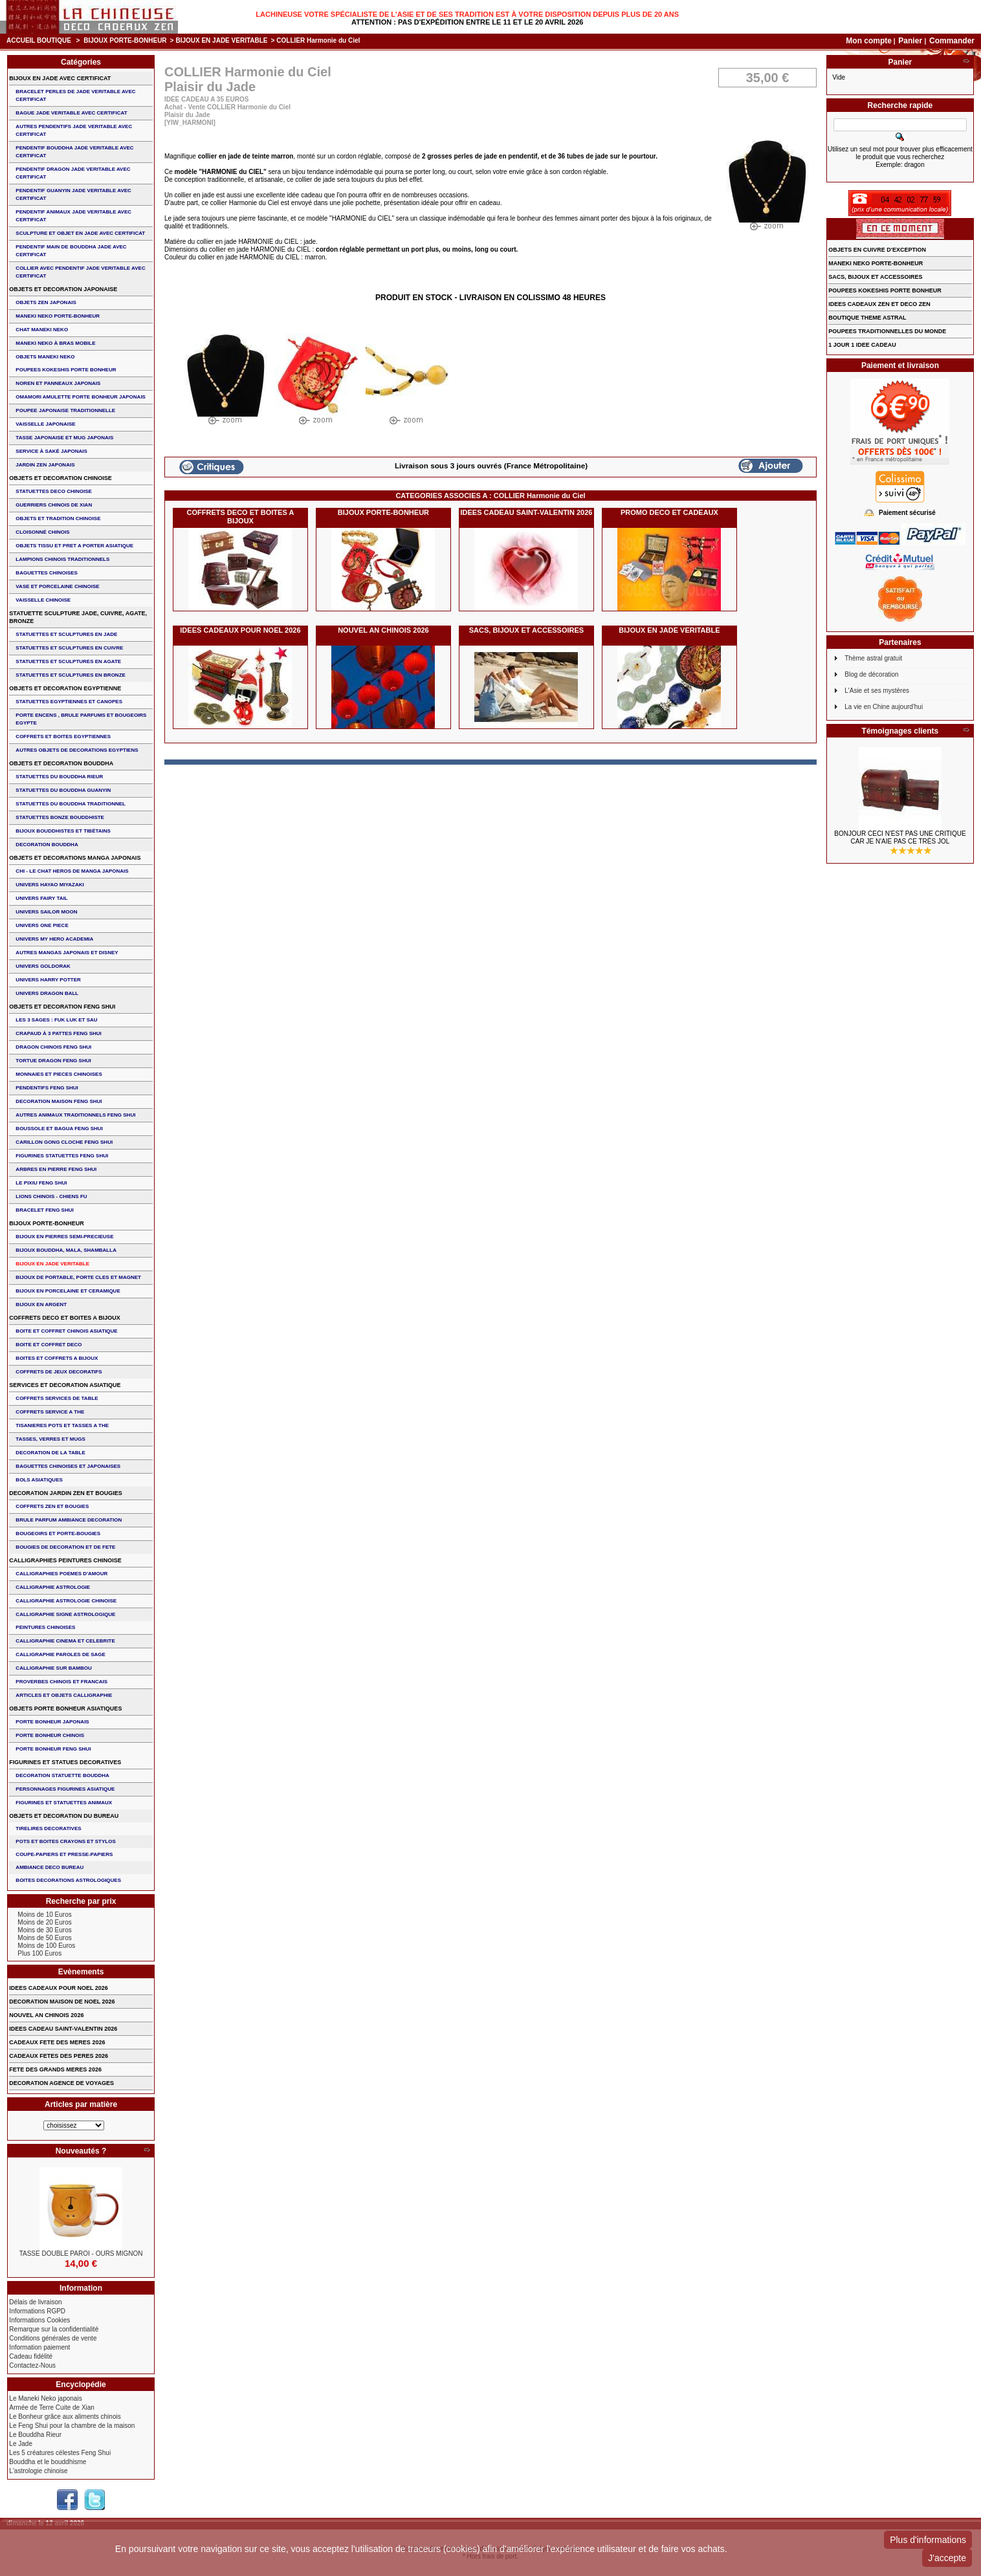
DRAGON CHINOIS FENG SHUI (53, 1047)
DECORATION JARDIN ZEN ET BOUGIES (65, 1493)
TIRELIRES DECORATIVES (48, 1828)
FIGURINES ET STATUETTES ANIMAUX (64, 1803)
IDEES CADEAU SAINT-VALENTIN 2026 (526, 512)
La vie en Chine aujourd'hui (883, 706)
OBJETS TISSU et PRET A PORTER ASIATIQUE (74, 546)
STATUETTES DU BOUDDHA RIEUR (59, 777)
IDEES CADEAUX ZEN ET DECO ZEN (879, 304)
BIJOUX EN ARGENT (41, 1304)
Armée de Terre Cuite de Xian (51, 2407)
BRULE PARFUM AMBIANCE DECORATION (69, 1520)
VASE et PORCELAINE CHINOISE (57, 586)
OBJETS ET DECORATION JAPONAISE (63, 289)
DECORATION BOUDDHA (47, 844)
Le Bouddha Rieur (35, 2434)
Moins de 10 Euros (44, 1914)
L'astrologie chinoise (38, 2470)
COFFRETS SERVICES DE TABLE (57, 1398)
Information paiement (39, 2347)
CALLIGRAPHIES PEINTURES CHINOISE (65, 1560)
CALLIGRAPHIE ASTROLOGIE (53, 1587)
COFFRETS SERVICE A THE (50, 1412)
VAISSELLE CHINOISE (43, 600)
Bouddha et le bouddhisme (47, 2461)
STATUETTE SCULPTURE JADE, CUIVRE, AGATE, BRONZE (78, 617)
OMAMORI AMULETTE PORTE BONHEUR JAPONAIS (81, 397)
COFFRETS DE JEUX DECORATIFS (59, 1372)
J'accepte (947, 2558)
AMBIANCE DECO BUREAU (49, 1867)
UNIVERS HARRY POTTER (48, 980)
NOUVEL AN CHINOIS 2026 (383, 630)
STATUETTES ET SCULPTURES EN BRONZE (71, 675)
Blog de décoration (871, 674)
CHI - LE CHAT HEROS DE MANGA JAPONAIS (72, 871)
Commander (952, 40)
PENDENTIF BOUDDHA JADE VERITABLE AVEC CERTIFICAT (74, 151)
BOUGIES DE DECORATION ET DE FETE (65, 1547)
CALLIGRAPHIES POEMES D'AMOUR (61, 1574)
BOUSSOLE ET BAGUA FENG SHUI (59, 1128)
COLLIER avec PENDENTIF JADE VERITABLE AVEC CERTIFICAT (80, 272)
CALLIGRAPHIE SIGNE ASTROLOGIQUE (65, 1614)
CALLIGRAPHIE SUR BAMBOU (53, 1668)
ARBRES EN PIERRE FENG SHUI (56, 1169)
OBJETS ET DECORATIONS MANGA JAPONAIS (74, 858)
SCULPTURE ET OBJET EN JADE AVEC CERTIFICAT (80, 233)
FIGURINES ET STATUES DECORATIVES (65, 1762)
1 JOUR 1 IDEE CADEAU (862, 345)
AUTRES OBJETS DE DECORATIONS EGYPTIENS (77, 750)
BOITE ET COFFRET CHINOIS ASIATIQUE (66, 1331)
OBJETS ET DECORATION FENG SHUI (62, 1006)
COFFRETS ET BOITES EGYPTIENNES (63, 736)
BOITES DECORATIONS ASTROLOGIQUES (68, 1880)
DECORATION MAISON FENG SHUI (59, 1101)
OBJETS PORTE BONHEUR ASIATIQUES (65, 1708)
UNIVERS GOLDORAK (43, 966)
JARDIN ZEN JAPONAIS (45, 465)
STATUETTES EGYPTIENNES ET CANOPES (69, 701)
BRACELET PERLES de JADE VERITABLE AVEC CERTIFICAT (75, 95)
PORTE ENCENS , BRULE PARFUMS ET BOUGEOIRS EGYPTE (81, 719)
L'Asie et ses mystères (876, 690)
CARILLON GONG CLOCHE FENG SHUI (64, 1142)
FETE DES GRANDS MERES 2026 (55, 2069)
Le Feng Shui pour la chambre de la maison (72, 2425)
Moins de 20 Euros (44, 1922)
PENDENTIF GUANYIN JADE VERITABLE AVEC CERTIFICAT (73, 194)
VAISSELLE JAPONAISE (45, 424)
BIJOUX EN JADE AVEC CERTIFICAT (60, 78)
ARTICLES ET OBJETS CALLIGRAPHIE (64, 1695)
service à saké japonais (51, 451)
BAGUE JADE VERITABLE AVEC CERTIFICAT (71, 113)
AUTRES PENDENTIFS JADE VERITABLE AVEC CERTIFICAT (74, 130)
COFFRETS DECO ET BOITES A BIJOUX (240, 516)
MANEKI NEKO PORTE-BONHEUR (58, 316)
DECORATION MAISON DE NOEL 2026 (62, 2001)
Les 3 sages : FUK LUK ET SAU (56, 1020)
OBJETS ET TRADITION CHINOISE (58, 518)
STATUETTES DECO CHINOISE (54, 491)
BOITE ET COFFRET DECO (49, 1345)
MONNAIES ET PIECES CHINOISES (59, 1074)
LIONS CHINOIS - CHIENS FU (51, 1196)
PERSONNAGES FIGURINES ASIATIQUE (65, 1789)
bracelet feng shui (44, 1210)
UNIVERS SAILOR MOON (46, 912)
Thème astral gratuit (873, 658)
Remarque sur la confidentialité (53, 2329)
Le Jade (20, 2443)
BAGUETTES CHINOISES (47, 573)
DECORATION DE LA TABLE (50, 1453)
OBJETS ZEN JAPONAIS (46, 302)
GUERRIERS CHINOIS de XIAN (54, 505)
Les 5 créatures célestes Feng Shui (60, 2452)
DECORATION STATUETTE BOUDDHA (62, 1775)
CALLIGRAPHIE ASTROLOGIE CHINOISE (66, 1601)
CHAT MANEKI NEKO (42, 330)
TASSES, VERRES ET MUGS (50, 1439)
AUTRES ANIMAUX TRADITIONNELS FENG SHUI (75, 1115)
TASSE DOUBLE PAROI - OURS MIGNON (81, 2253)
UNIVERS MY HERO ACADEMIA (54, 939)
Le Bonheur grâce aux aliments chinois (64, 2416)
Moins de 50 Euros (44, 1937)
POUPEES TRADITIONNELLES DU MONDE (887, 331)
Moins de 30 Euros (44, 1930)
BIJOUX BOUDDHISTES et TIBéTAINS (63, 831)
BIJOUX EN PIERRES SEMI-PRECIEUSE (64, 1236)
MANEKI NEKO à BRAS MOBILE (55, 343)
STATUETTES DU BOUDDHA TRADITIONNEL (71, 804)
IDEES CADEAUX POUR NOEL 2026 (240, 630)
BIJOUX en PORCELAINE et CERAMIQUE (68, 1291)
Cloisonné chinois (42, 532)
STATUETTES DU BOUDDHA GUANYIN (63, 790)
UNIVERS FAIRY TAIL (41, 898)
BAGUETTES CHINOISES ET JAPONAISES (68, 1466)
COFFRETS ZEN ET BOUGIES (52, 1506)
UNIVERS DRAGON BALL (47, 993)
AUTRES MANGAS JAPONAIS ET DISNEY (67, 952)
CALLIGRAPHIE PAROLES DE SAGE (60, 1654)
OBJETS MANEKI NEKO (45, 357)
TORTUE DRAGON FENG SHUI (53, 1061)
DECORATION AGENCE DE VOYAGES (61, 2083)
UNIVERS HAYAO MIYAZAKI (49, 885)
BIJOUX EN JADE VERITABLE (221, 40)
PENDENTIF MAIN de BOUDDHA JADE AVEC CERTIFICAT (71, 250)
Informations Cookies (39, 2320)
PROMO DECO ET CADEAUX (669, 512)
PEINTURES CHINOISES (45, 1627)
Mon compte (869, 40)
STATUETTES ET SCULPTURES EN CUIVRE (69, 648)
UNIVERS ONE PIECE (42, 925)
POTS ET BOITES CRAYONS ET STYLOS (65, 1841)
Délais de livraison (35, 2302)
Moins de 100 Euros (46, 1945)
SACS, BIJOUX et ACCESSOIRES (526, 630)
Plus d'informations (928, 2540)
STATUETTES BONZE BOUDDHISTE (60, 817)
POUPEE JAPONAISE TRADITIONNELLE (65, 410)
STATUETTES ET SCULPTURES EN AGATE (68, 661)
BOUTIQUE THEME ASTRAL (867, 317)
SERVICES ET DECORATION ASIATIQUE (64, 1385)
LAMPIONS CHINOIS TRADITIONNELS (62, 559)
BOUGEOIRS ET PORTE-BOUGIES (58, 1533)
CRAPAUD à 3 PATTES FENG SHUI (58, 1033)
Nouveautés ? (81, 2151)
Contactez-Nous (32, 2365)
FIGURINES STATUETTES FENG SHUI (62, 1156)
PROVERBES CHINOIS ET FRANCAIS (61, 1682)
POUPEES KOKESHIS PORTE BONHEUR (66, 370)
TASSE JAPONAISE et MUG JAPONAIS (64, 438)
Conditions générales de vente (52, 2338)
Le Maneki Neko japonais (45, 2398)
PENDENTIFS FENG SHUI (47, 1088)
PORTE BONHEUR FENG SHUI (53, 1749)
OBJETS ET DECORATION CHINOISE (60, 478)
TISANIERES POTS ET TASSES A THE (62, 1425)
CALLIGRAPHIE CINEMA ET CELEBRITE (65, 1641)
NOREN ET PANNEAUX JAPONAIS (58, 383)
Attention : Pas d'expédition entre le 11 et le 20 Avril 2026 (467, 22)
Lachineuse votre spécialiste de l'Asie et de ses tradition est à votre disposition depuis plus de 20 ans (467, 14)
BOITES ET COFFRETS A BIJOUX (57, 1358)
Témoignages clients (900, 731)
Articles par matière (81, 2104)
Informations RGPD (37, 2311)
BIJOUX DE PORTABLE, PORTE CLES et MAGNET (78, 1277)
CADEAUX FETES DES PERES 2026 (58, 2056)
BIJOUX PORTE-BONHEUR (124, 40)
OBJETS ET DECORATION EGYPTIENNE (65, 688)
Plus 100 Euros (39, 1953)
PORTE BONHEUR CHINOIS (50, 1735)
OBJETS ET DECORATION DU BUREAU (63, 1816)
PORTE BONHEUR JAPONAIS (52, 1722)
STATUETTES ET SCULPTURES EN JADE (66, 634)
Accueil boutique (38, 40)
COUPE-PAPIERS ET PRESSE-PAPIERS (64, 1854)
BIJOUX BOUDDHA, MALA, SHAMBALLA (66, 1250)
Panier (911, 40)
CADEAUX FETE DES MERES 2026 (57, 2042)
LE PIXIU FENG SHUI (41, 1183)
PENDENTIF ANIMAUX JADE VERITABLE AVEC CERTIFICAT (73, 216)
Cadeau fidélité (30, 2356)
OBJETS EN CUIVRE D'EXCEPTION (877, 249)
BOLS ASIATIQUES (39, 1480)
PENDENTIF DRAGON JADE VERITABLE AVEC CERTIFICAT (73, 173)
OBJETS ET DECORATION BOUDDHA (61, 763)
